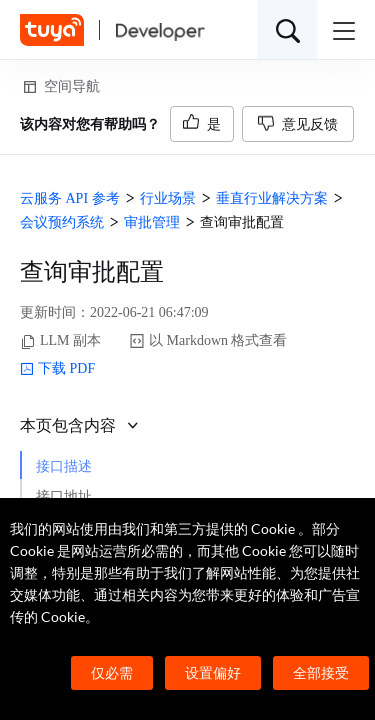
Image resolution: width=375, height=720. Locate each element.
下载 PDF (57, 369)
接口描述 (64, 466)
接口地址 (64, 496)
